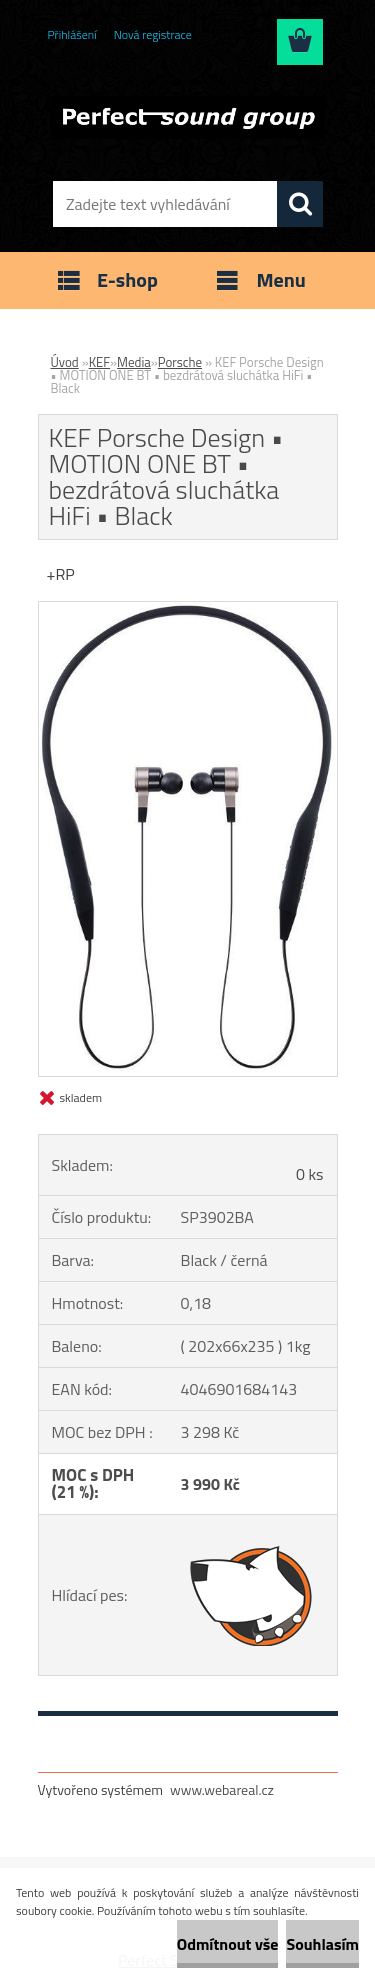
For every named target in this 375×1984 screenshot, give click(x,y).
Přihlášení (72, 34)
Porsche (180, 362)
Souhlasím (322, 1944)
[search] (300, 204)
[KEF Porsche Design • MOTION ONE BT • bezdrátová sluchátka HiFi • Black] (188, 610)
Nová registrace (153, 34)
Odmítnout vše (228, 1944)
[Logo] (187, 117)
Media (134, 362)
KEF (99, 362)
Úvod (65, 362)
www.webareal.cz (222, 1789)
